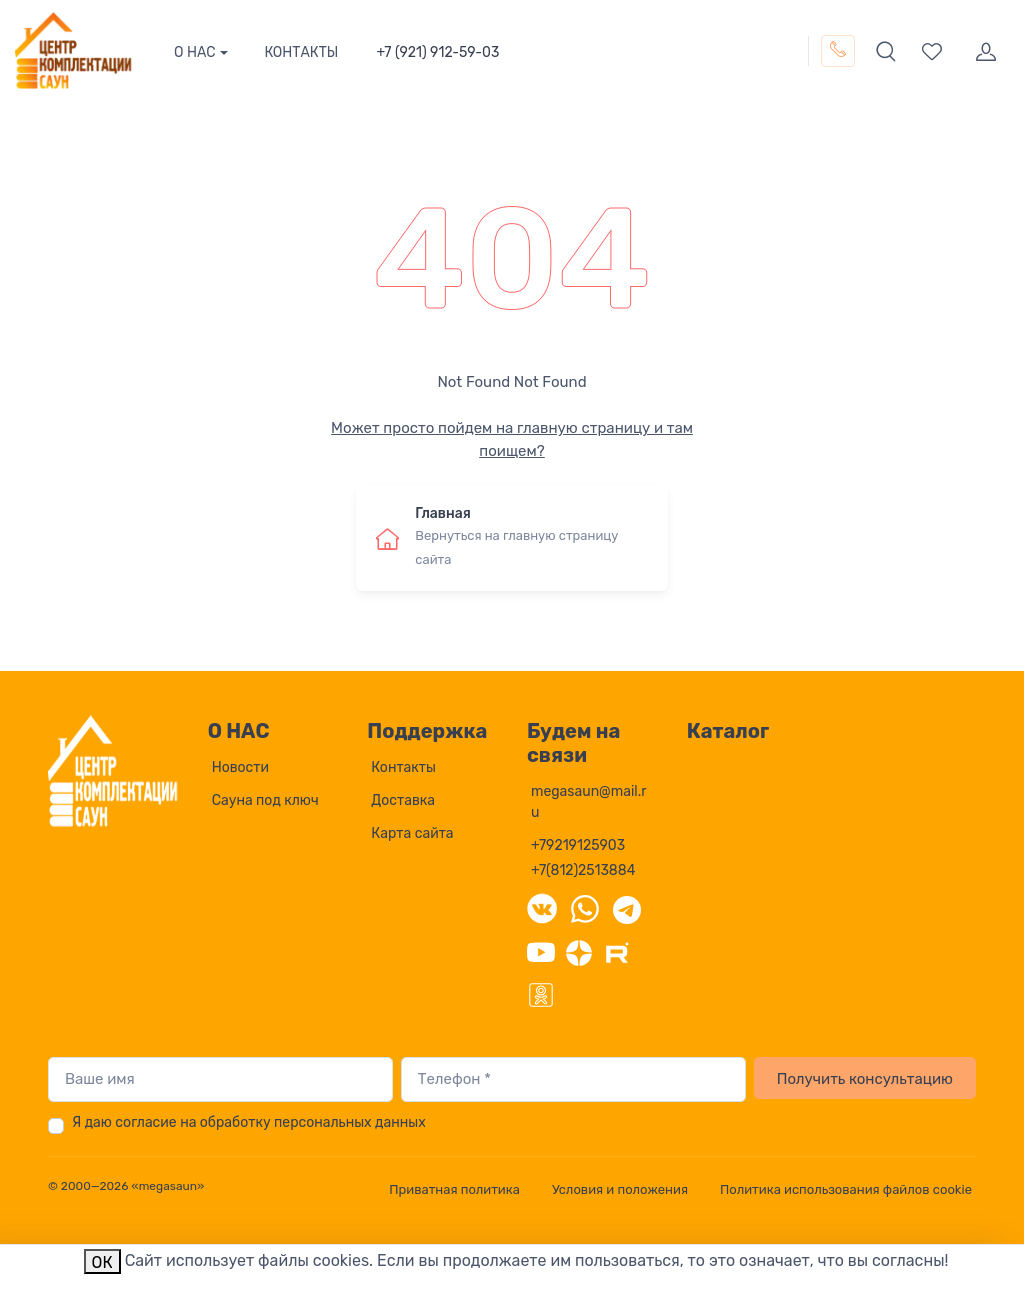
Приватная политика (454, 1189)
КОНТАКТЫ (301, 52)
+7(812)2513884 (583, 870)
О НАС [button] (195, 52)
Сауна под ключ (265, 800)
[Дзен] (579, 951)
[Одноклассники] (541, 993)
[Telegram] (627, 908)
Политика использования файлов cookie (846, 1189)
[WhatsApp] (585, 908)
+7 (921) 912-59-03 (437, 52)
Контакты (403, 767)
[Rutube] (617, 951)
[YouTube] (541, 951)
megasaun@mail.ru (589, 802)
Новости (240, 767)
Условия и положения (620, 1189)
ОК (102, 1262)
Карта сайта (412, 833)
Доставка (403, 800)
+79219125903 (578, 845)
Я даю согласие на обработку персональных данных (249, 1122)
